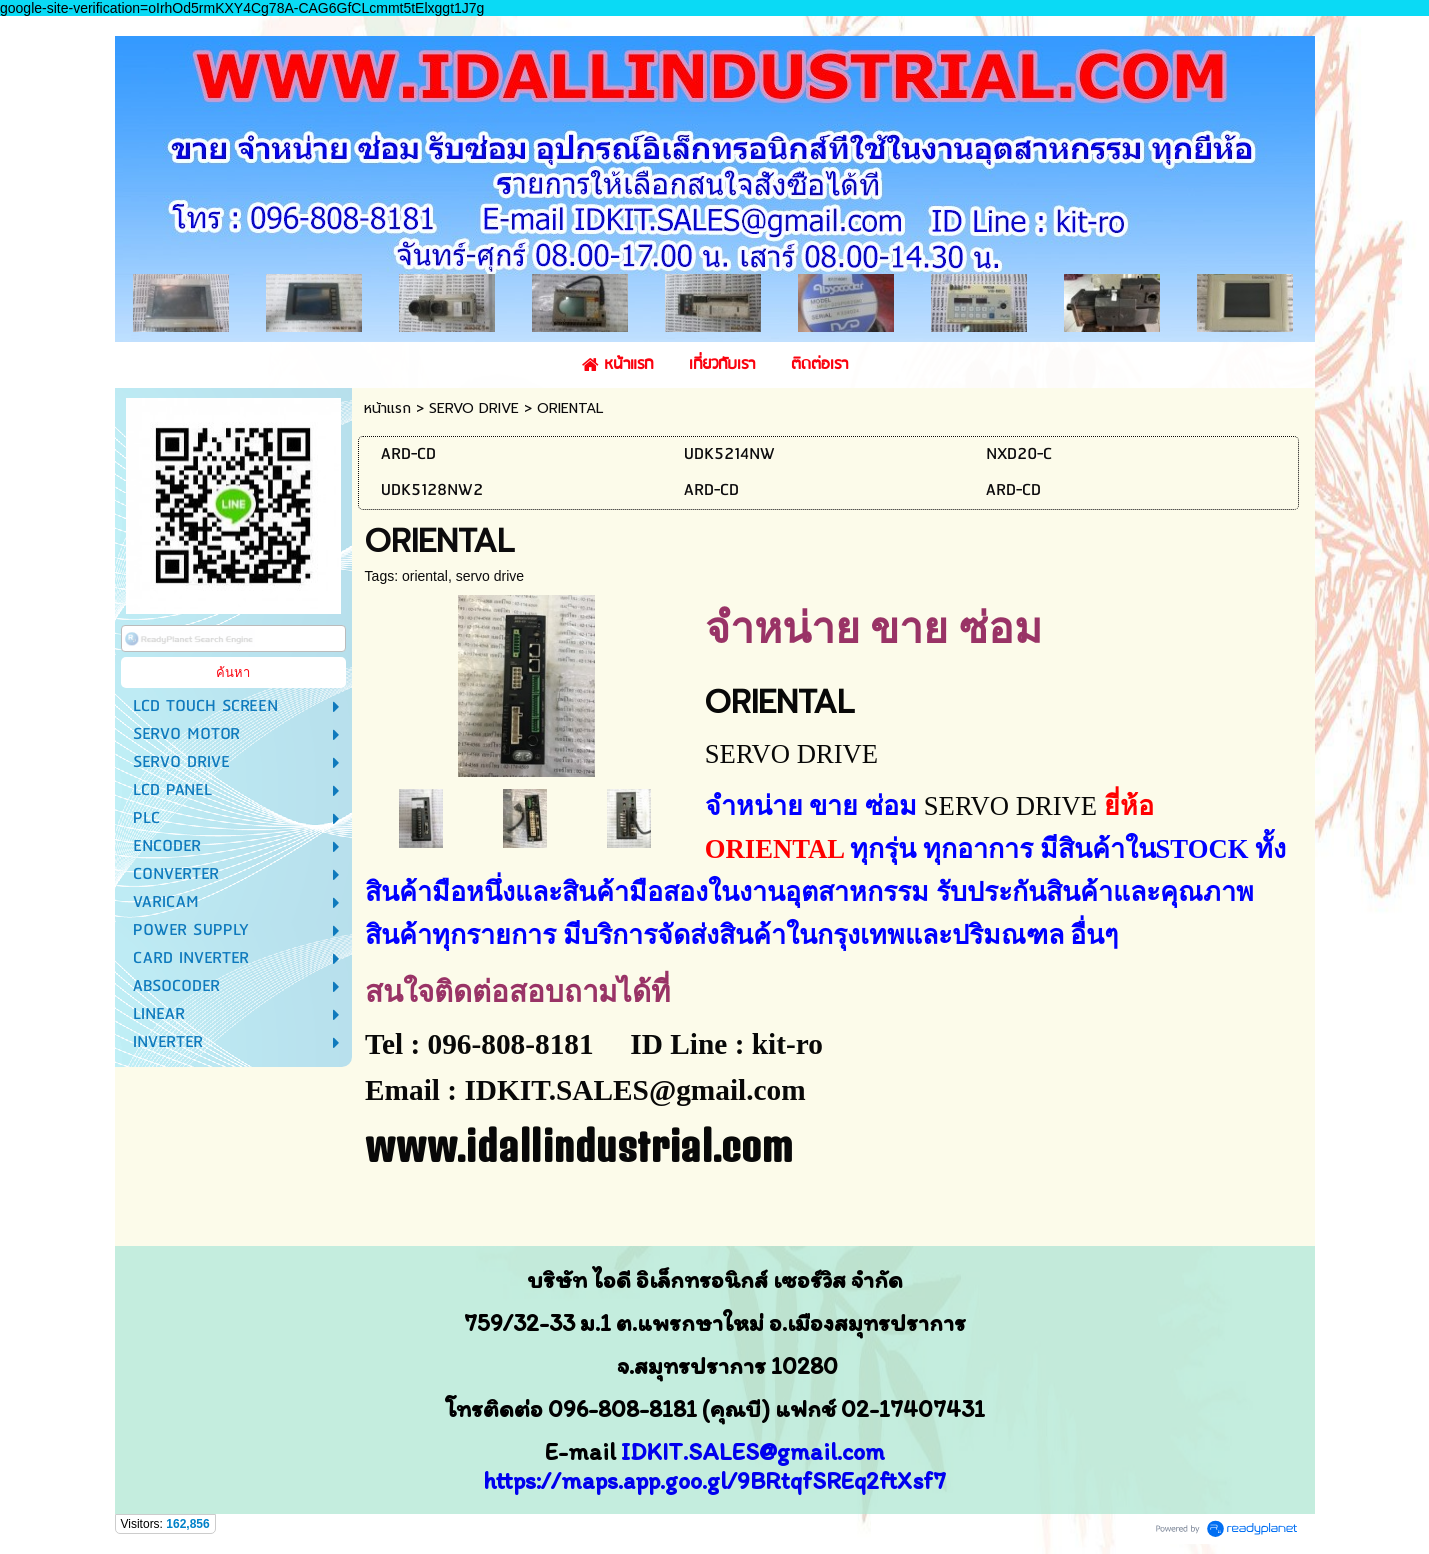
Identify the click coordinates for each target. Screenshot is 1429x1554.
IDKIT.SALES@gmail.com (753, 1451)
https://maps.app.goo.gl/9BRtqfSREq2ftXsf (708, 1480)
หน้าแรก (387, 408)
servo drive (490, 576)
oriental (425, 576)
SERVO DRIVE (474, 408)
